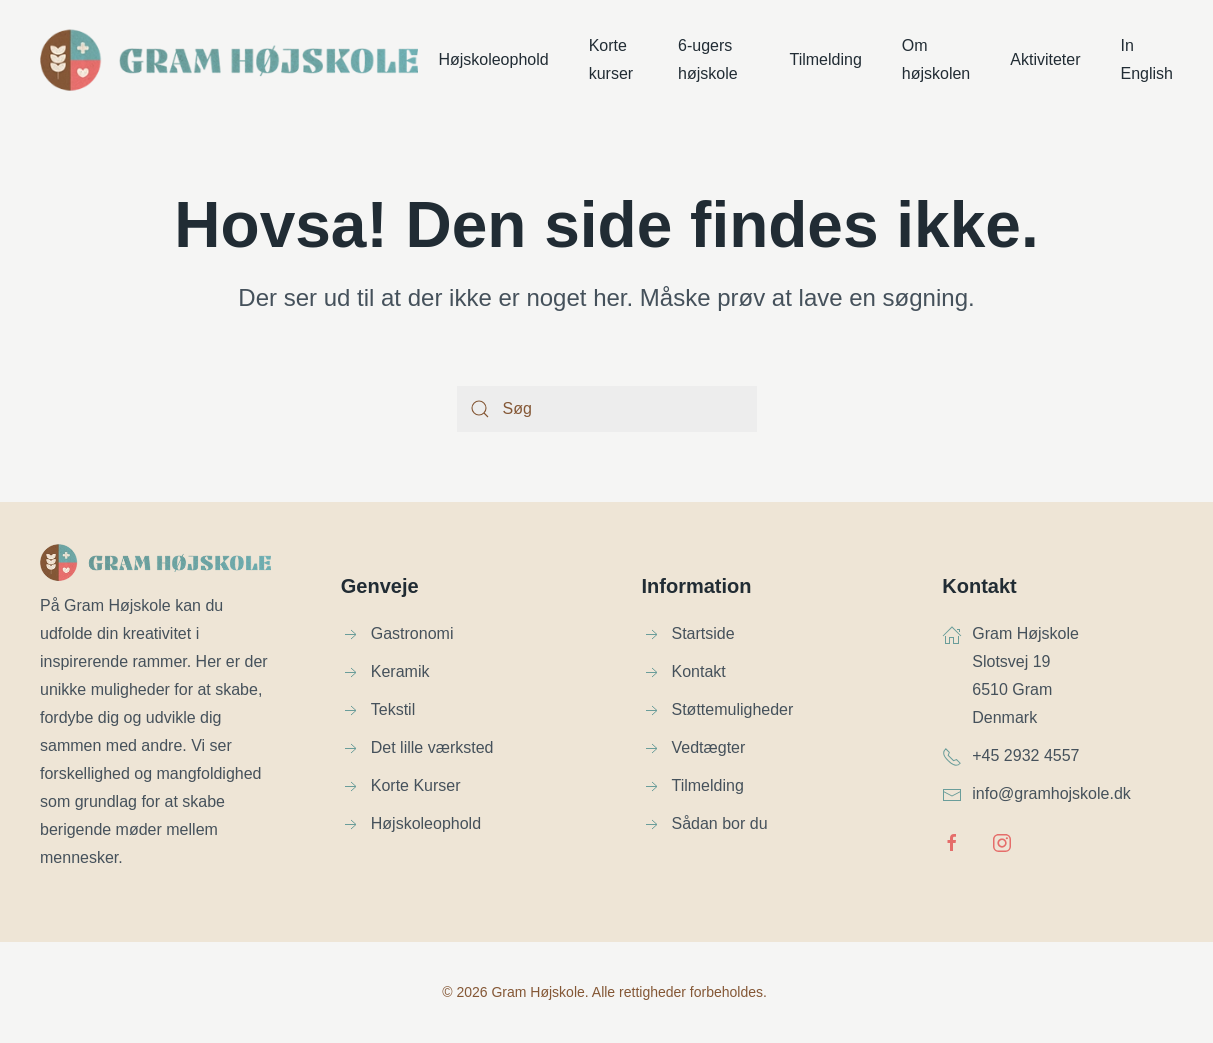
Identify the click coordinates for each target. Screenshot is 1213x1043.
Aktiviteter (1045, 59)
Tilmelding (825, 59)
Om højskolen (936, 59)
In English (1147, 59)
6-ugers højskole (708, 59)
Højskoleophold (493, 59)
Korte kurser (611, 59)
